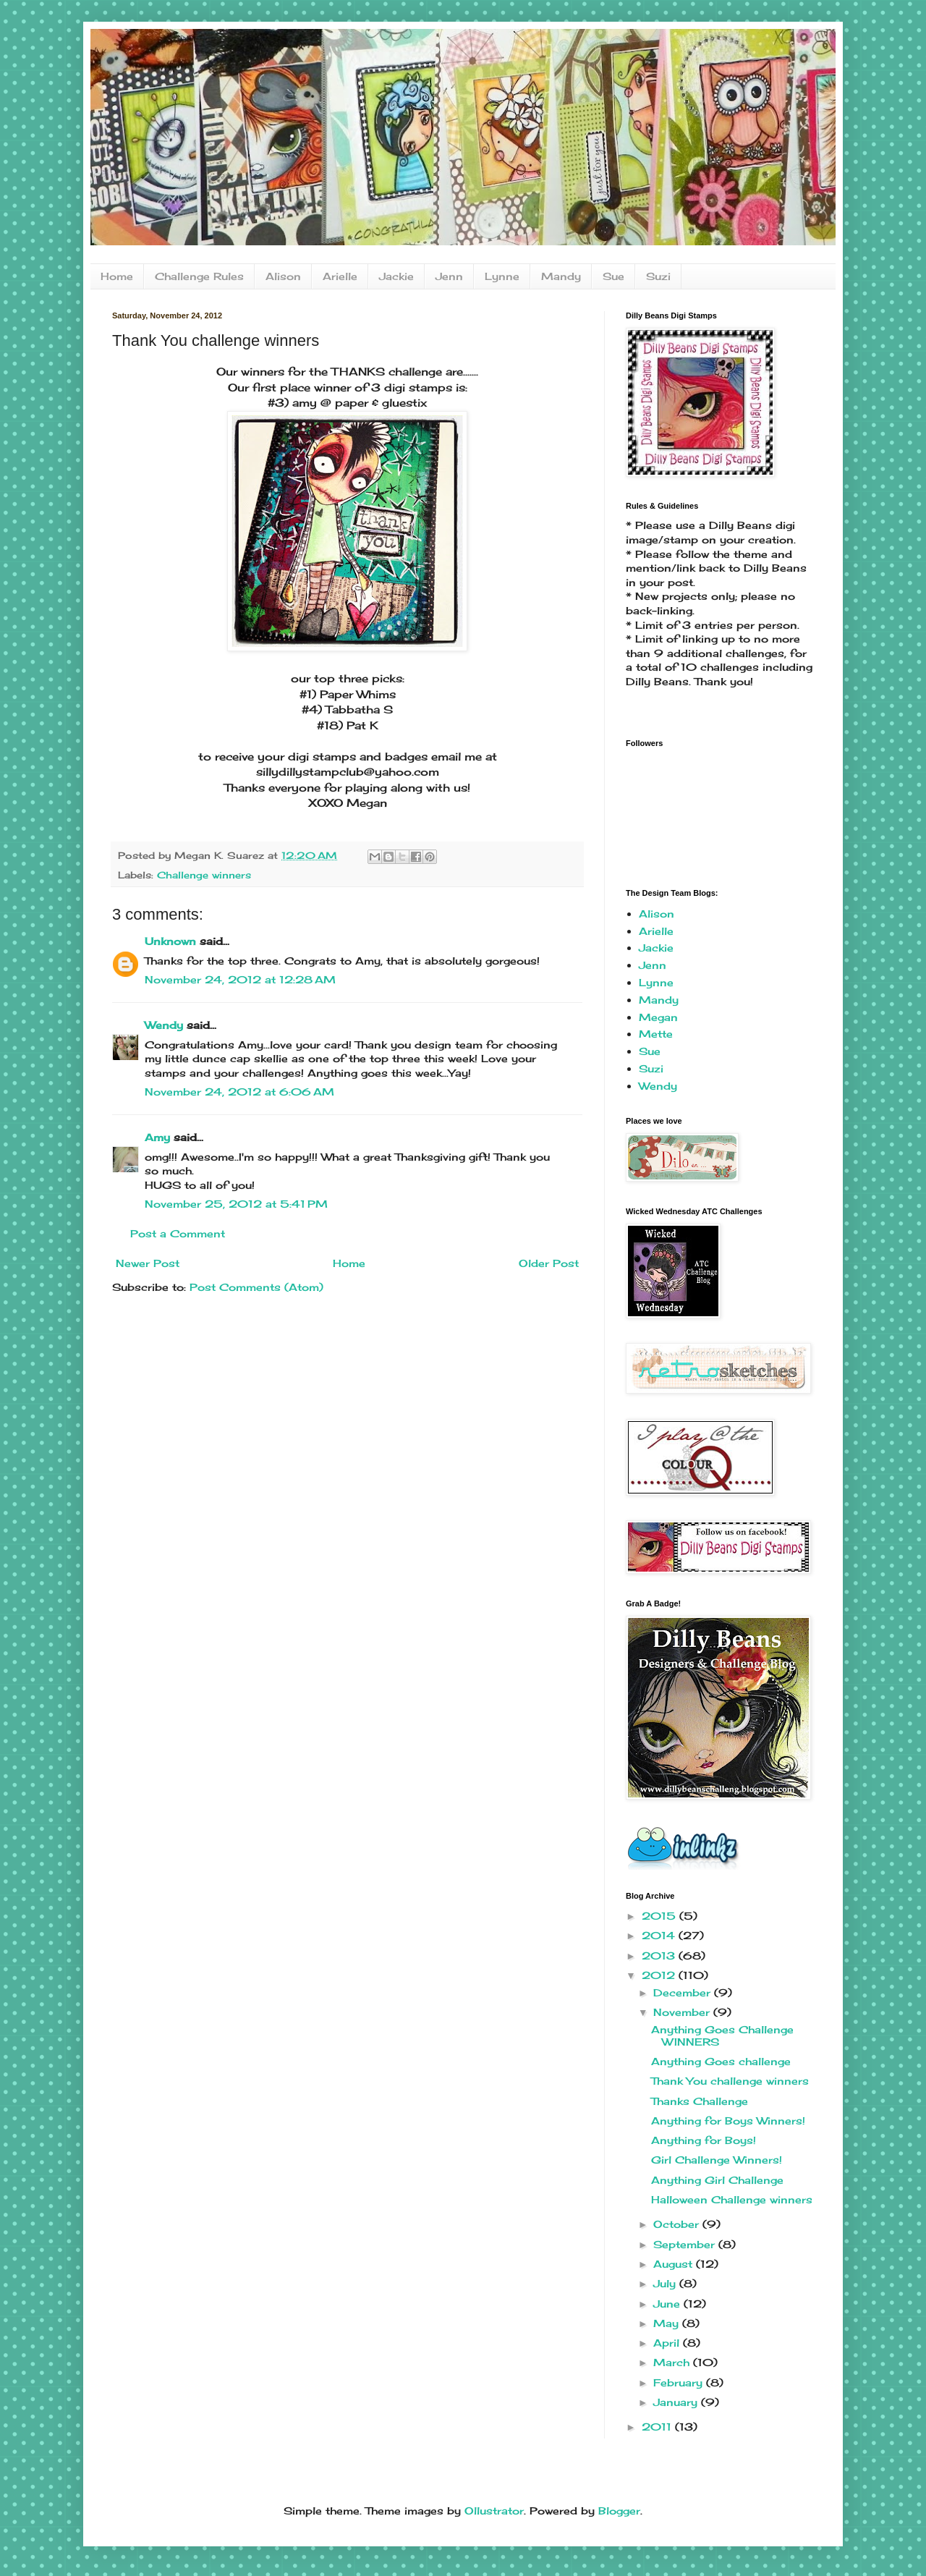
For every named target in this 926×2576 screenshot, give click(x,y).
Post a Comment (177, 1233)
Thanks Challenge (699, 2101)
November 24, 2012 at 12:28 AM (240, 979)
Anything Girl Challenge (717, 2180)
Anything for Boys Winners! (728, 2120)
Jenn (449, 276)
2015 (660, 1916)
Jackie (396, 276)
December (683, 1992)
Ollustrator (494, 2510)
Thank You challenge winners (730, 2081)
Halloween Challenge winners (731, 2199)
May (667, 2323)
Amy (157, 1137)
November (683, 2012)
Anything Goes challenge (721, 2061)
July (666, 2283)
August (674, 2264)
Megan (658, 1017)
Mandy (561, 276)
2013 (660, 1955)
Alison (283, 276)
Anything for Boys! (703, 2140)
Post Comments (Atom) (256, 1287)
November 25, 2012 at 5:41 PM (236, 1204)
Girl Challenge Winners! (716, 2159)
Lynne (502, 276)
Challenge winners (204, 875)
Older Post (549, 1263)
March (673, 2362)
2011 (658, 2426)
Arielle (340, 276)
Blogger (619, 2510)
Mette (656, 1034)
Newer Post (147, 1263)
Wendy (164, 1025)
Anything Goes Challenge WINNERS (722, 2035)
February (679, 2382)
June (668, 2303)
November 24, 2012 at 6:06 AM (239, 1091)
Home (117, 276)
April (668, 2342)
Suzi (658, 276)
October (677, 2224)
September (685, 2244)
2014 (660, 1935)
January (677, 2402)
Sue (613, 276)
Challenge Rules (199, 276)
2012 (660, 1975)
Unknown (170, 941)
